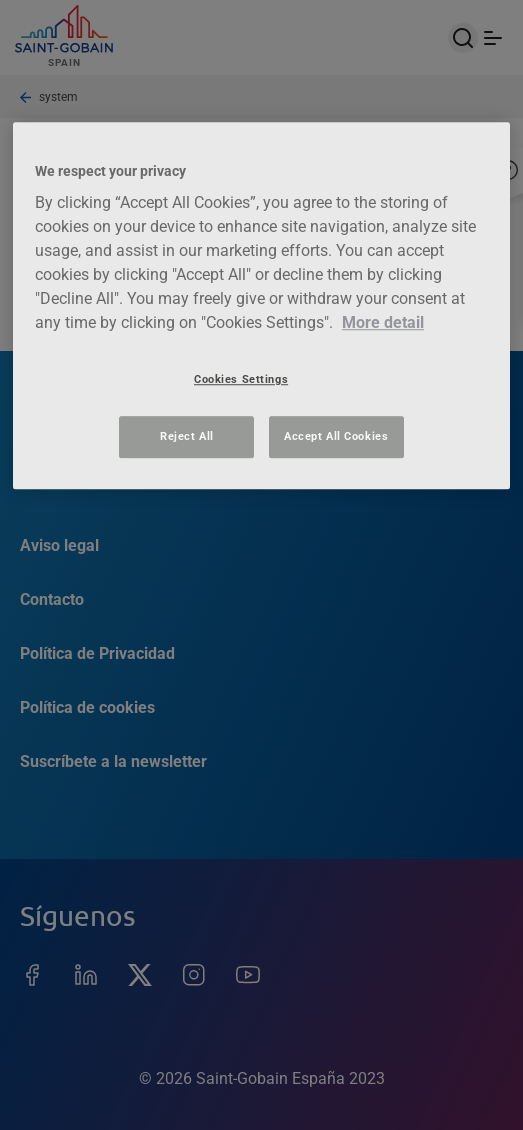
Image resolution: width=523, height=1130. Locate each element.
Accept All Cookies (336, 436)
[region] (261, 305)
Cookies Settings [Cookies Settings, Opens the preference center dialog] (241, 379)
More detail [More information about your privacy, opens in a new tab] (383, 322)
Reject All (187, 436)
